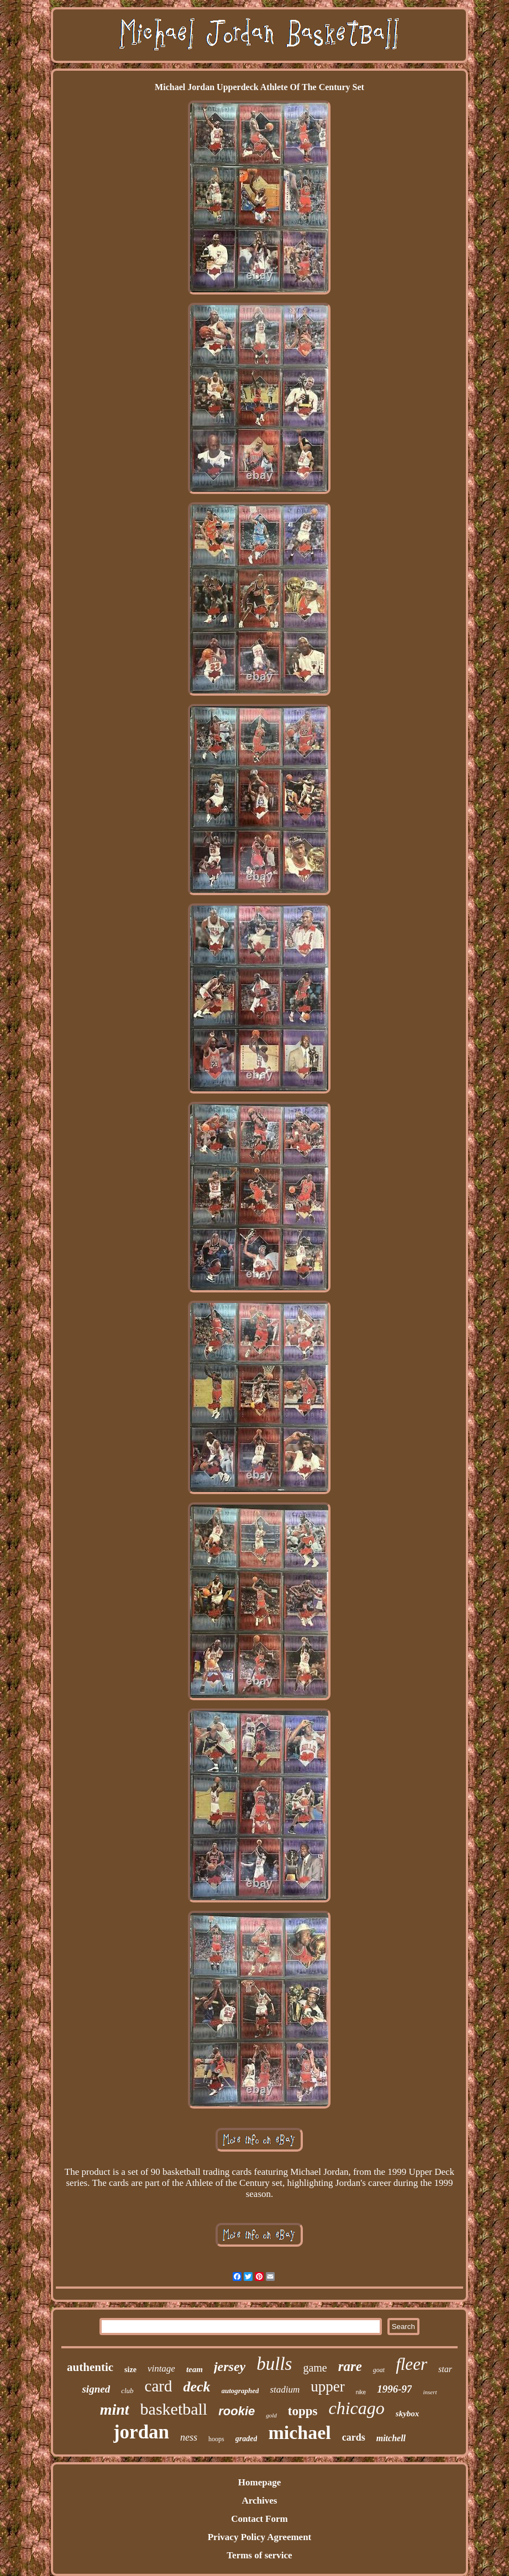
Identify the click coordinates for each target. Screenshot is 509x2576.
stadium (285, 2389)
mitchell (391, 2438)
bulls (274, 2364)
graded (246, 2439)
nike (361, 2392)
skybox (407, 2413)
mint (114, 2409)
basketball (174, 2409)
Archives (259, 2500)
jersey (229, 2366)
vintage (161, 2368)
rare (350, 2366)
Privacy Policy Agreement (260, 2537)
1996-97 (394, 2389)
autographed (240, 2390)
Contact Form (259, 2519)
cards (353, 2437)
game (315, 2368)
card (158, 2386)
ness (188, 2437)
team (194, 2369)
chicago (357, 2408)
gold (271, 2415)
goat (379, 2370)
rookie (236, 2411)
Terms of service (259, 2555)
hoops (216, 2439)
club (127, 2390)
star (445, 2369)
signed (96, 2389)
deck (196, 2387)
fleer (411, 2364)
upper (327, 2386)
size (130, 2369)
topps (303, 2411)
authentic (90, 2367)
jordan (141, 2432)
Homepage (259, 2482)
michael (299, 2432)
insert (430, 2392)
